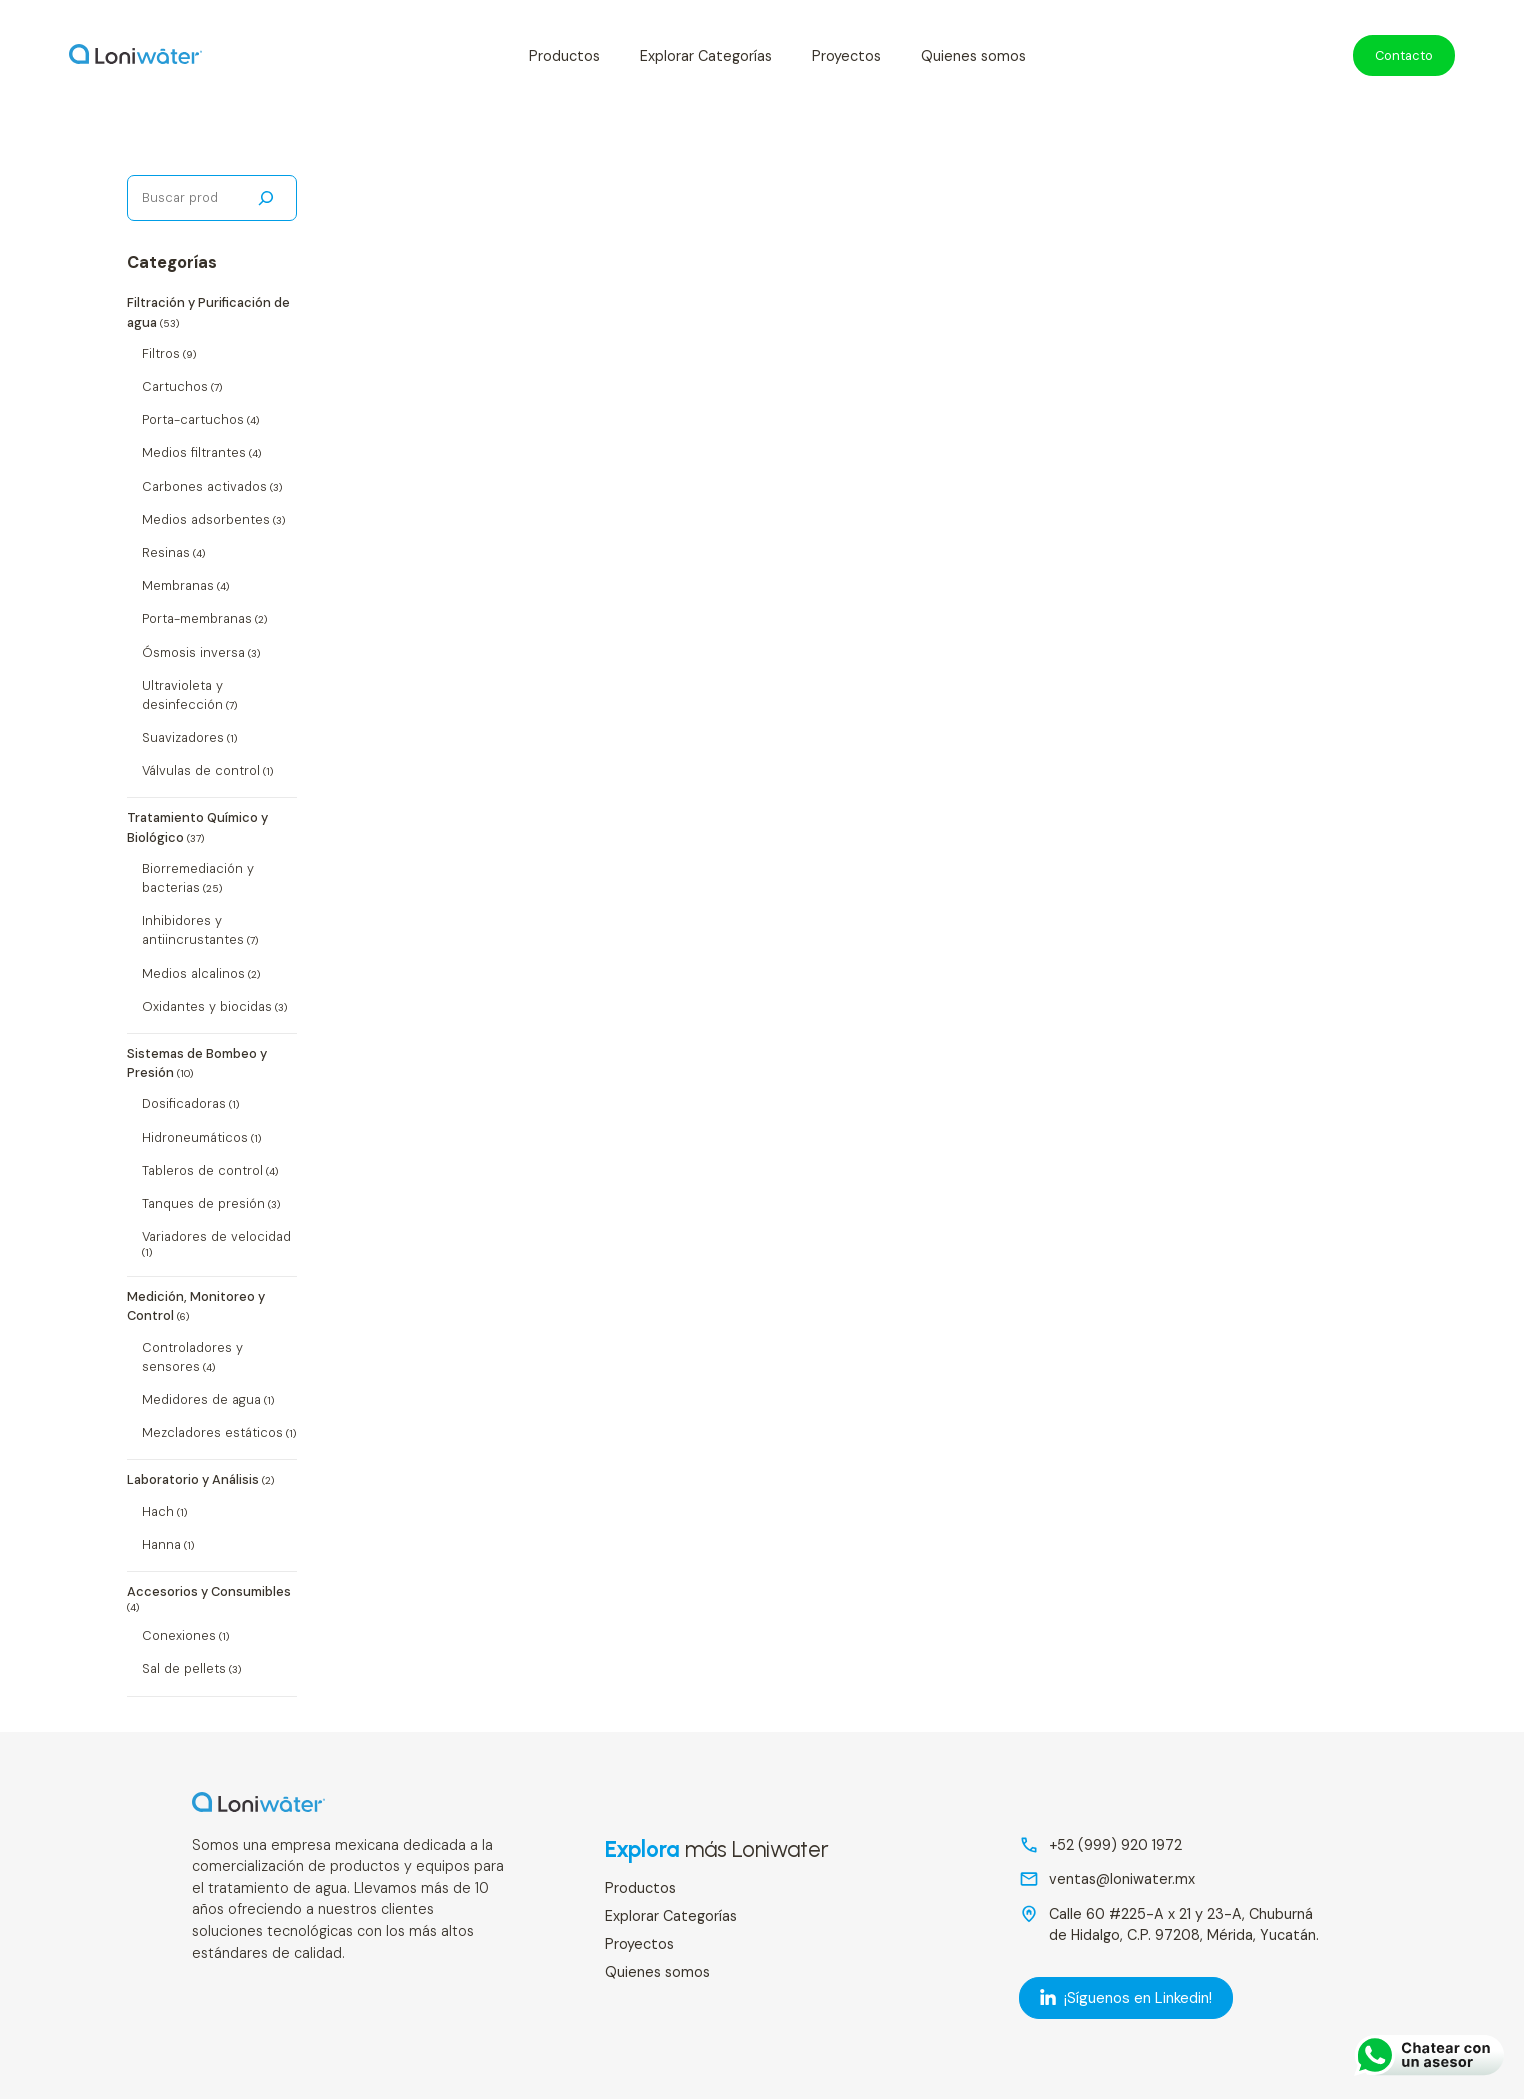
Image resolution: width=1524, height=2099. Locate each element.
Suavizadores (183, 737)
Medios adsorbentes (206, 519)
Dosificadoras (184, 1103)
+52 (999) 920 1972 (1115, 1845)
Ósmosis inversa (193, 652)
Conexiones (179, 1635)
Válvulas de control (201, 770)
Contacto (1404, 55)
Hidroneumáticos (195, 1137)
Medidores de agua (201, 1399)
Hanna (161, 1544)
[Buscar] (265, 198)
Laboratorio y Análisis (193, 1479)
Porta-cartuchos (193, 419)
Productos (564, 56)
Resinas (166, 552)
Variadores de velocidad (216, 1236)
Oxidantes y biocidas (207, 1006)
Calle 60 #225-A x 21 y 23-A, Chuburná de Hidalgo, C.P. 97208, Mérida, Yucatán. (1184, 1925)
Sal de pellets (184, 1668)
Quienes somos (973, 56)
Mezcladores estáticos (212, 1432)
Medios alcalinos (193, 973)
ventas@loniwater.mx (1122, 1879)
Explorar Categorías (706, 56)
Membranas (178, 585)
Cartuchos (175, 386)
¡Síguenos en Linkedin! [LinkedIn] (1126, 1998)
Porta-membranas (197, 618)
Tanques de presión (203, 1203)
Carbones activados (204, 486)
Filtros (161, 353)
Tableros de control (202, 1170)
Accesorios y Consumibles (209, 1591)
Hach (158, 1511)
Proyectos (846, 56)
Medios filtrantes (194, 452)
